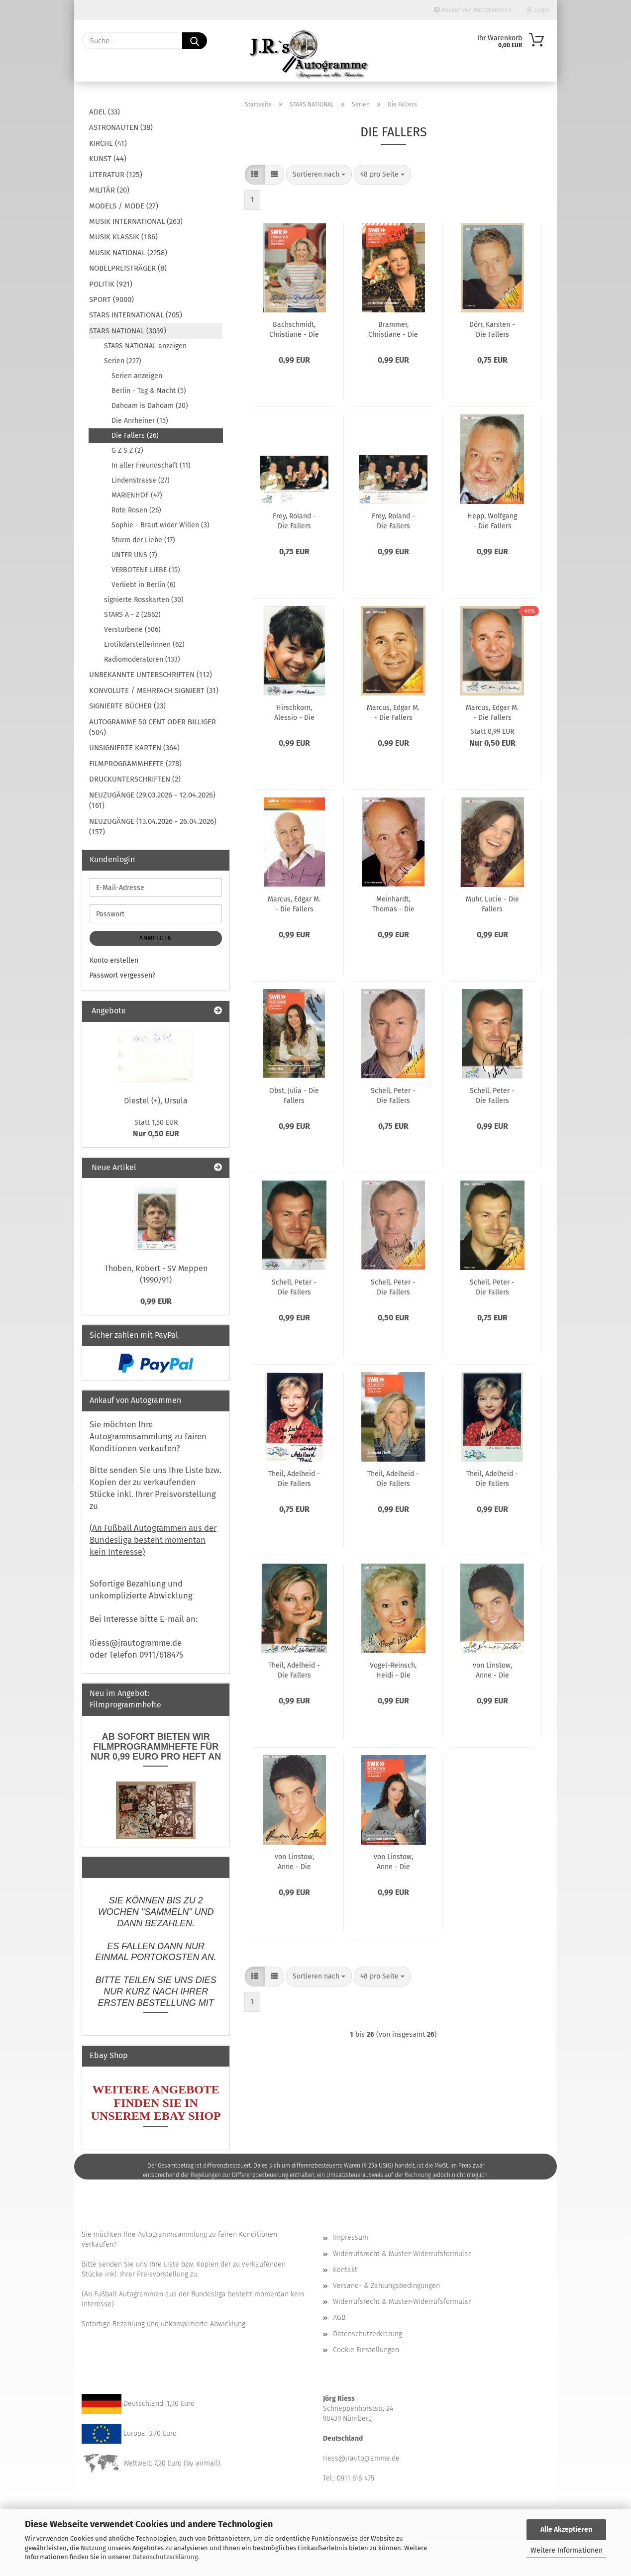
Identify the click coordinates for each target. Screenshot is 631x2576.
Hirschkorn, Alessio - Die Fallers (294, 711)
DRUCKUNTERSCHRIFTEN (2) (135, 779)
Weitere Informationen (566, 2550)
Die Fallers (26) (135, 435)
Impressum (350, 2237)
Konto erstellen (114, 960)
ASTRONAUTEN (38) (121, 127)
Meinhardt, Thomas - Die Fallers (393, 903)
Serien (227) (122, 361)
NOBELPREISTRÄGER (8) (128, 268)
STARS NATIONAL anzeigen (145, 346)
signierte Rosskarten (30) (144, 599)
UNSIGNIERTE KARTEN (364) (134, 747)
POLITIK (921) (110, 284)
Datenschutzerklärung (165, 2557)
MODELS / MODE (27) (123, 205)
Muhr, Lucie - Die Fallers (492, 903)
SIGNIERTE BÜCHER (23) (127, 705)
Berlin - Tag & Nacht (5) (148, 391)
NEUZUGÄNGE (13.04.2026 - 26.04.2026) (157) (152, 826)
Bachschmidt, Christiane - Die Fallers (294, 328)
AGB (339, 2317)
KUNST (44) (107, 158)
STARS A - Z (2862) (132, 614)
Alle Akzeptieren (566, 2529)
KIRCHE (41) (108, 143)
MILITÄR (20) (109, 190)
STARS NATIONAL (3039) (127, 330)
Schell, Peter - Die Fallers (393, 1095)
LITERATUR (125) (115, 174)
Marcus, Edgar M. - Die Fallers (393, 711)
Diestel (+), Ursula (156, 1100)
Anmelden (155, 938)
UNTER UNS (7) (134, 555)
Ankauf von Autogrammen (473, 9)
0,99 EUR (156, 1301)
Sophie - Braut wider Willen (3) (160, 525)
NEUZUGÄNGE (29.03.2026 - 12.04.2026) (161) (152, 800)
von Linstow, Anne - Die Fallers (492, 1669)
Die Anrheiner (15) (139, 420)
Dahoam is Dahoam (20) (149, 405)
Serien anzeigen (136, 376)
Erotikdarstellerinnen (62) (144, 644)
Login (537, 9)
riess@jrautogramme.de (361, 2458)
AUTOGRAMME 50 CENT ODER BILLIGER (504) (152, 727)
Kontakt (345, 2270)
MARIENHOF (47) (136, 495)
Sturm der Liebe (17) (143, 540)
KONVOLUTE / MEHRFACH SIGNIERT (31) (153, 690)
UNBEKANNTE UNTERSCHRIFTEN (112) (150, 674)
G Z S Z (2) (127, 450)
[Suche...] (194, 40)
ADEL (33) (104, 111)
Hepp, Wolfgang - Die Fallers (492, 520)
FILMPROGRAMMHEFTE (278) (135, 763)
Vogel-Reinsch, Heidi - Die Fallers (393, 1669)
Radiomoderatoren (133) (142, 659)
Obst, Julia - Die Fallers (294, 1095)
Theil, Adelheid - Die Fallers (294, 1478)
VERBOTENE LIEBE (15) (145, 570)
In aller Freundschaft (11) (151, 465)
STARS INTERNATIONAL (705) (135, 314)
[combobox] (319, 175)
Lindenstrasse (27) (140, 480)
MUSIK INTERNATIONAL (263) (136, 221)
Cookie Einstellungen (366, 2350)
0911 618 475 (355, 2478)
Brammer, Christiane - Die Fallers (393, 328)
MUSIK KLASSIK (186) (123, 236)
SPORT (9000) (111, 299)
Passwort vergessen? (122, 975)
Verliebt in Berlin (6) (143, 585)
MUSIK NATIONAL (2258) (128, 252)
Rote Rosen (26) (136, 510)
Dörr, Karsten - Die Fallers (492, 328)
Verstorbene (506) (132, 629)
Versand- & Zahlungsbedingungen (386, 2285)
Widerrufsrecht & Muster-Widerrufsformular (402, 2254)
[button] (255, 175)
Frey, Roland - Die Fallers (294, 520)
